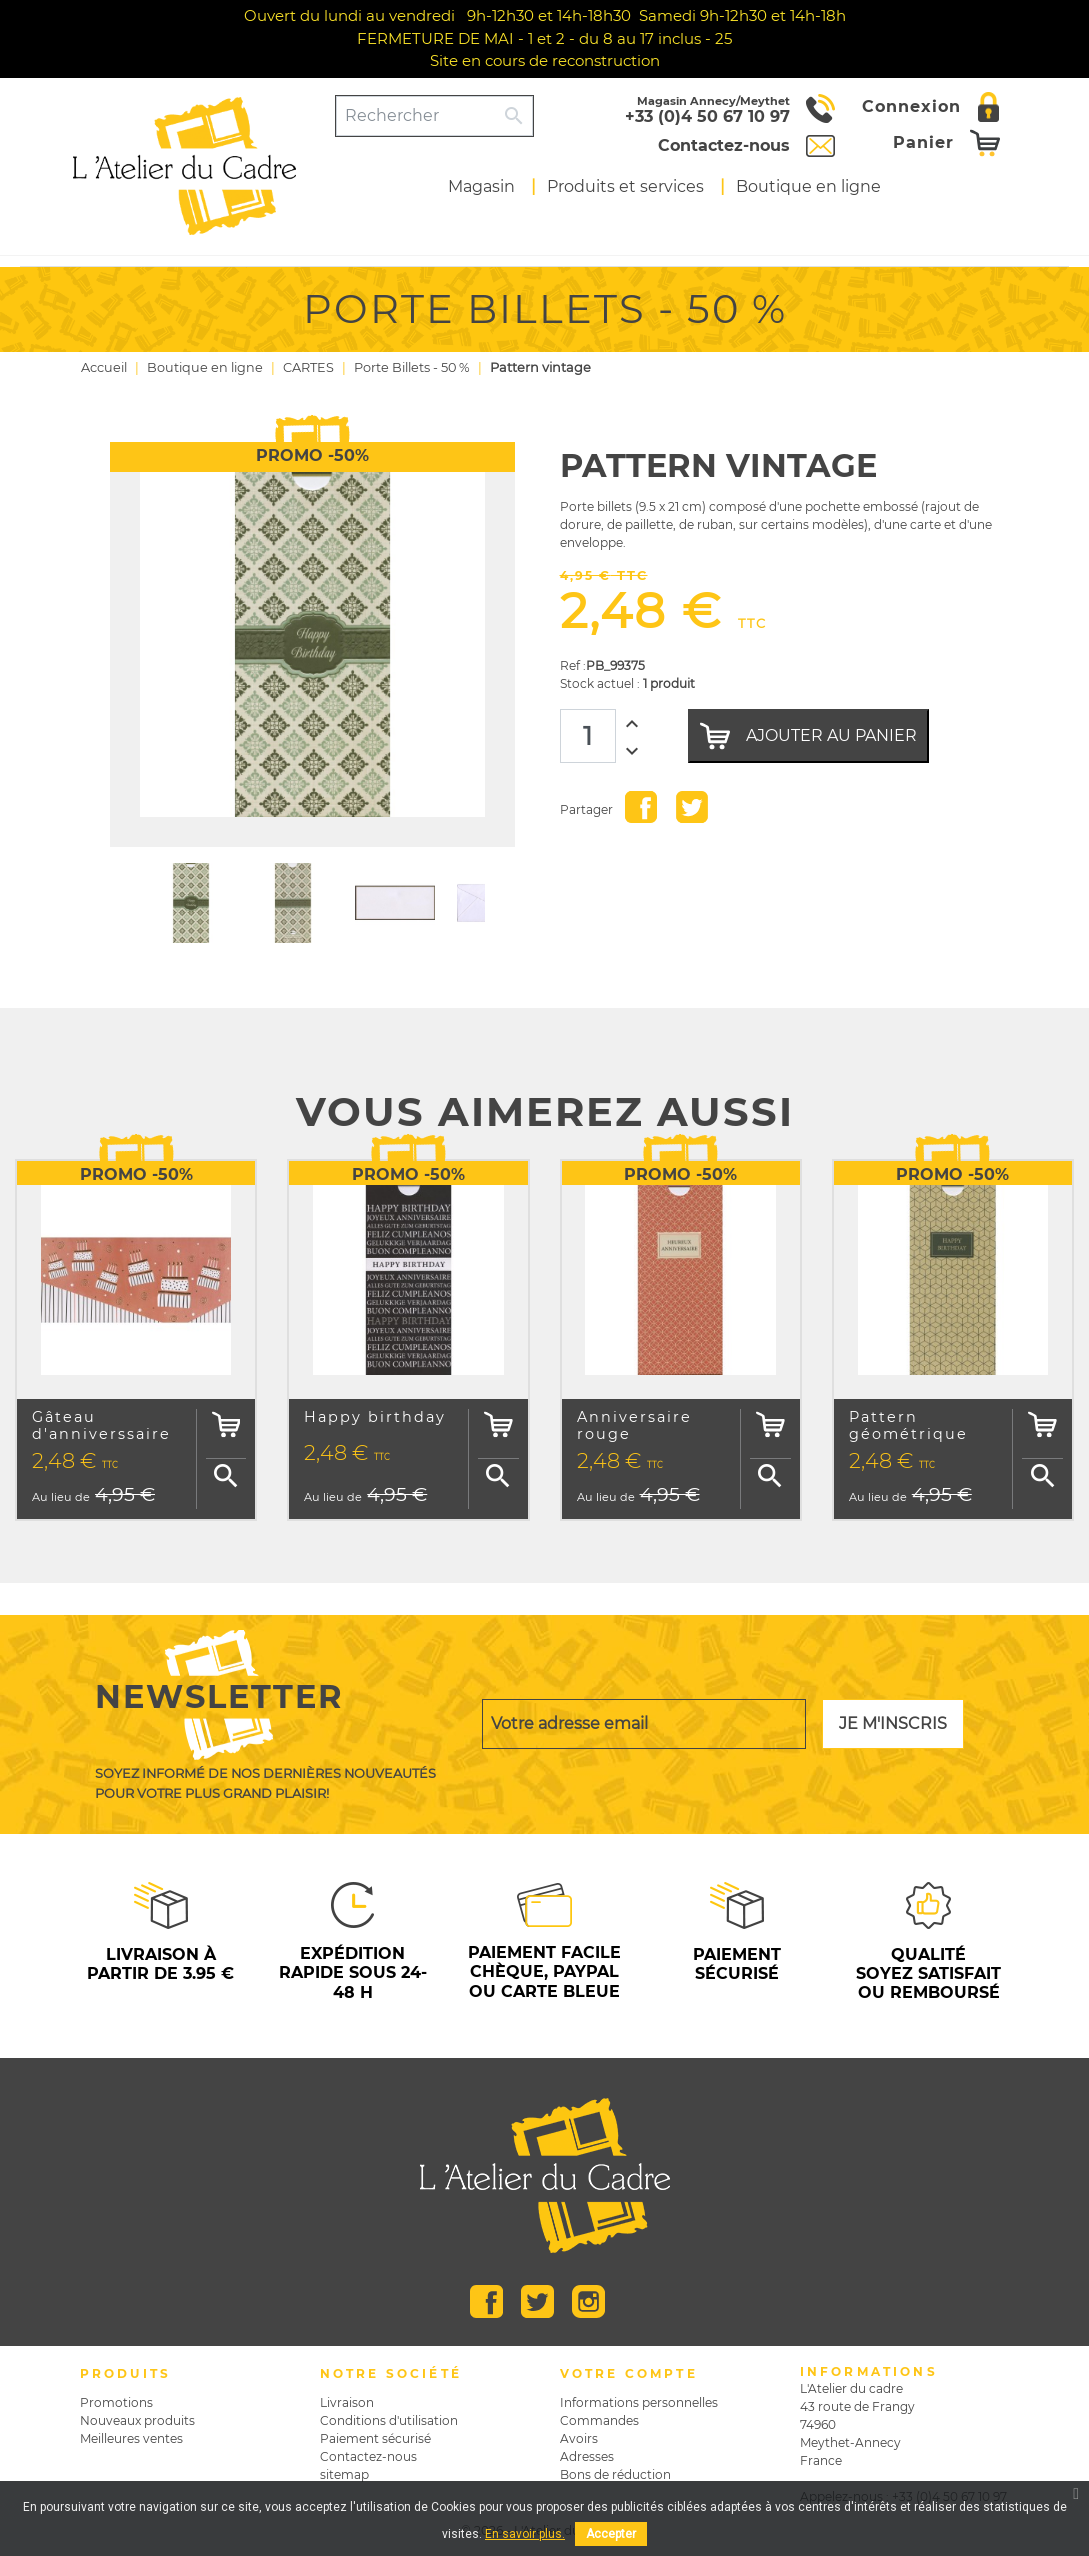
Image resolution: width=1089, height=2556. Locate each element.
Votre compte (629, 2373)
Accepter (611, 2534)
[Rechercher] (416, 116)
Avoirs (579, 2438)
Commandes (599, 2420)
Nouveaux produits (137, 2420)
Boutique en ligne (808, 186)
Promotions (116, 2402)
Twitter (537, 2301)
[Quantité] (588, 736)
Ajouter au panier (808, 736)
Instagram (588, 2301)
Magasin (481, 186)
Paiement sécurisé (375, 2438)
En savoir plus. (525, 2534)
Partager (641, 807)
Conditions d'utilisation (389, 2420)
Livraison (347, 2402)
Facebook (486, 2301)
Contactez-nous (368, 2456)
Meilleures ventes (131, 2438)
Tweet (692, 807)
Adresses (587, 2456)
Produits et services (625, 186)
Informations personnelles (639, 2402)
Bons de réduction (615, 2474)
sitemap (344, 2474)
